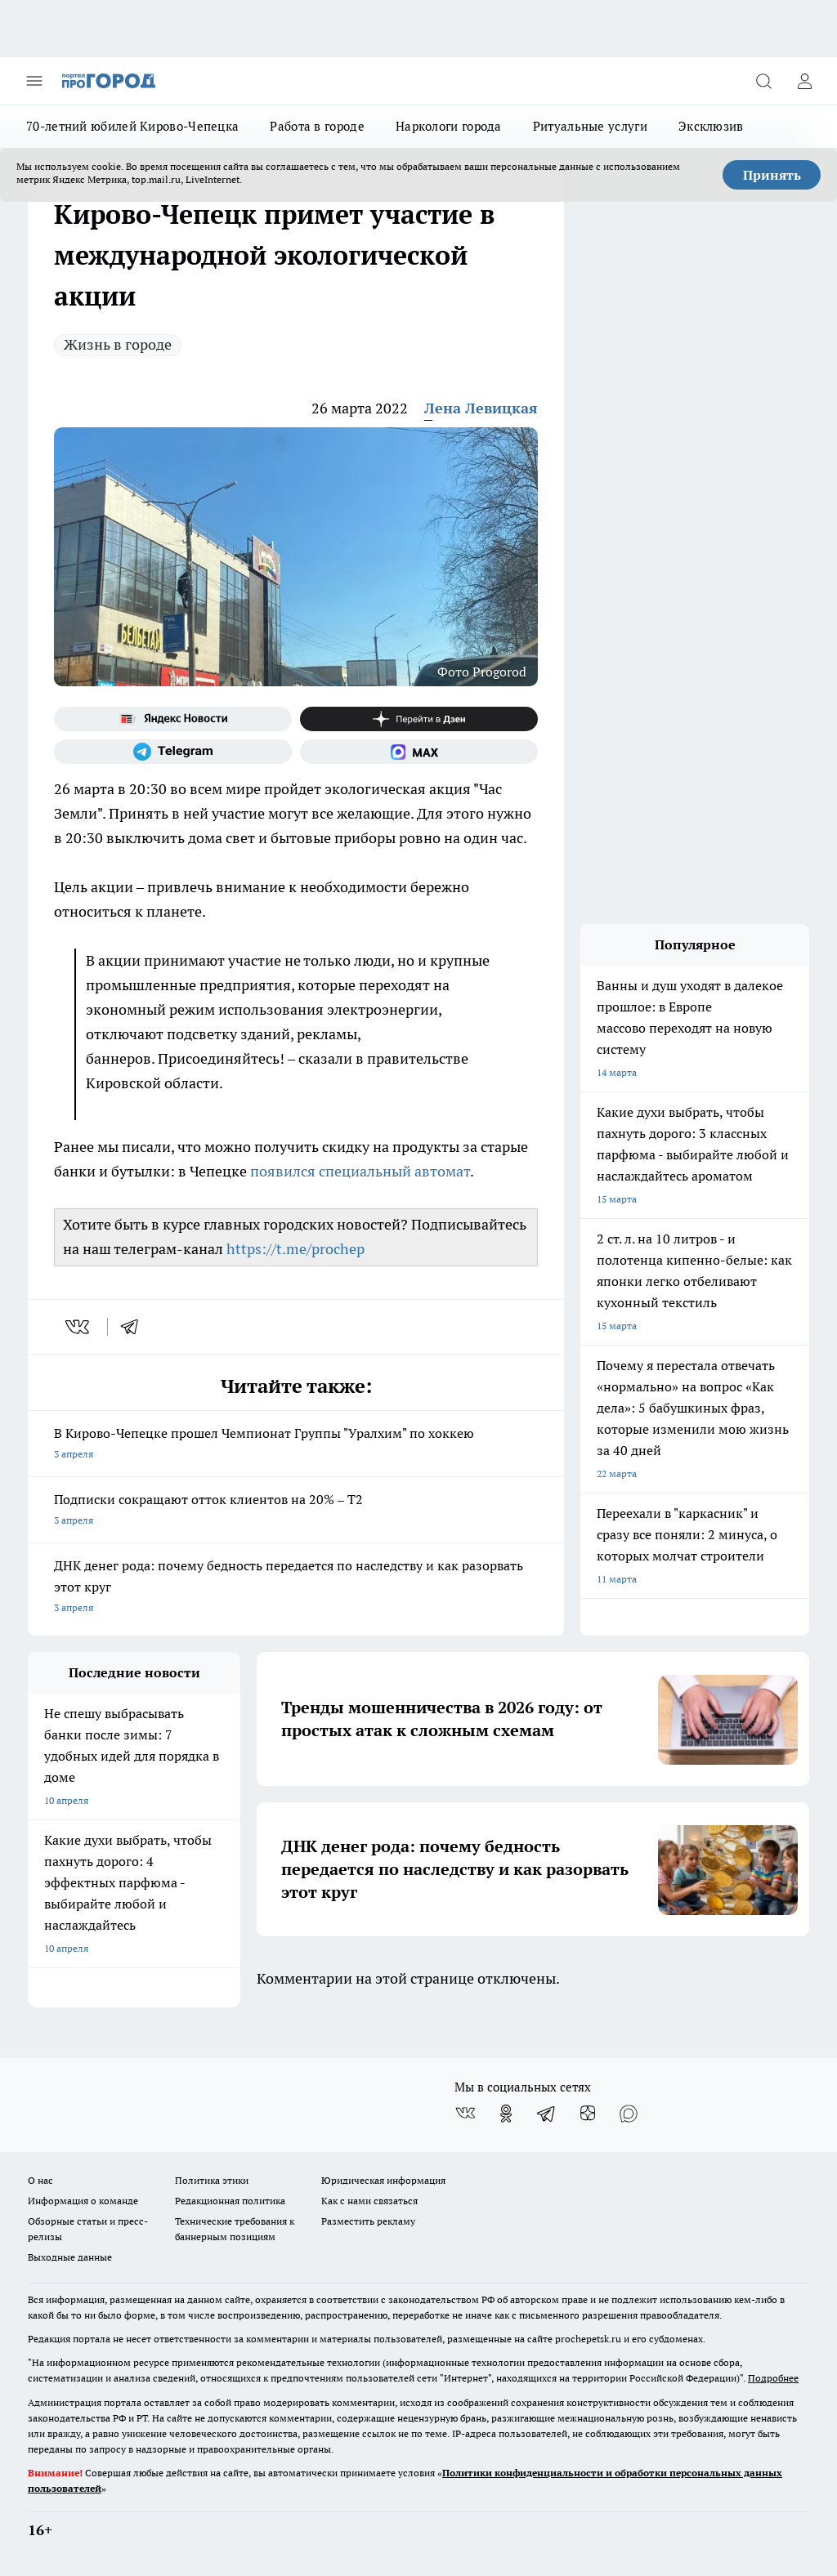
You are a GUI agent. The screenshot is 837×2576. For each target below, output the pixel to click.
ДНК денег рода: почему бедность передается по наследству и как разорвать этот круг (296, 1587)
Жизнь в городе (118, 344)
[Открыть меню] (34, 81)
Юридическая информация (383, 2180)
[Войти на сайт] (804, 81)
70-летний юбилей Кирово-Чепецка (132, 126)
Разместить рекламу (368, 2221)
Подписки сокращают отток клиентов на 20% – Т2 (296, 1511)
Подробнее (773, 2378)
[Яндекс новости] (173, 719)
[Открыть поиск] (763, 81)
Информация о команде (83, 2200)
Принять (772, 175)
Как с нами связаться (369, 2200)
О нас (40, 2180)
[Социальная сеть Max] (419, 751)
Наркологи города (449, 126)
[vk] (79, 1326)
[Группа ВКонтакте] (465, 2113)
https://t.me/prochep (295, 1248)
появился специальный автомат (360, 1171)
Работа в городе (317, 126)
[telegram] (135, 1326)
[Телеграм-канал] (173, 751)
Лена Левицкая (481, 408)
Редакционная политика (230, 2200)
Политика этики (211, 2180)
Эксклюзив (711, 126)
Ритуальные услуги (590, 126)
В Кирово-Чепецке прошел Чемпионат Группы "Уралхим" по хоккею (296, 1445)
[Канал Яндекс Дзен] (419, 719)
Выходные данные (70, 2257)
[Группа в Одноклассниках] (506, 2113)
